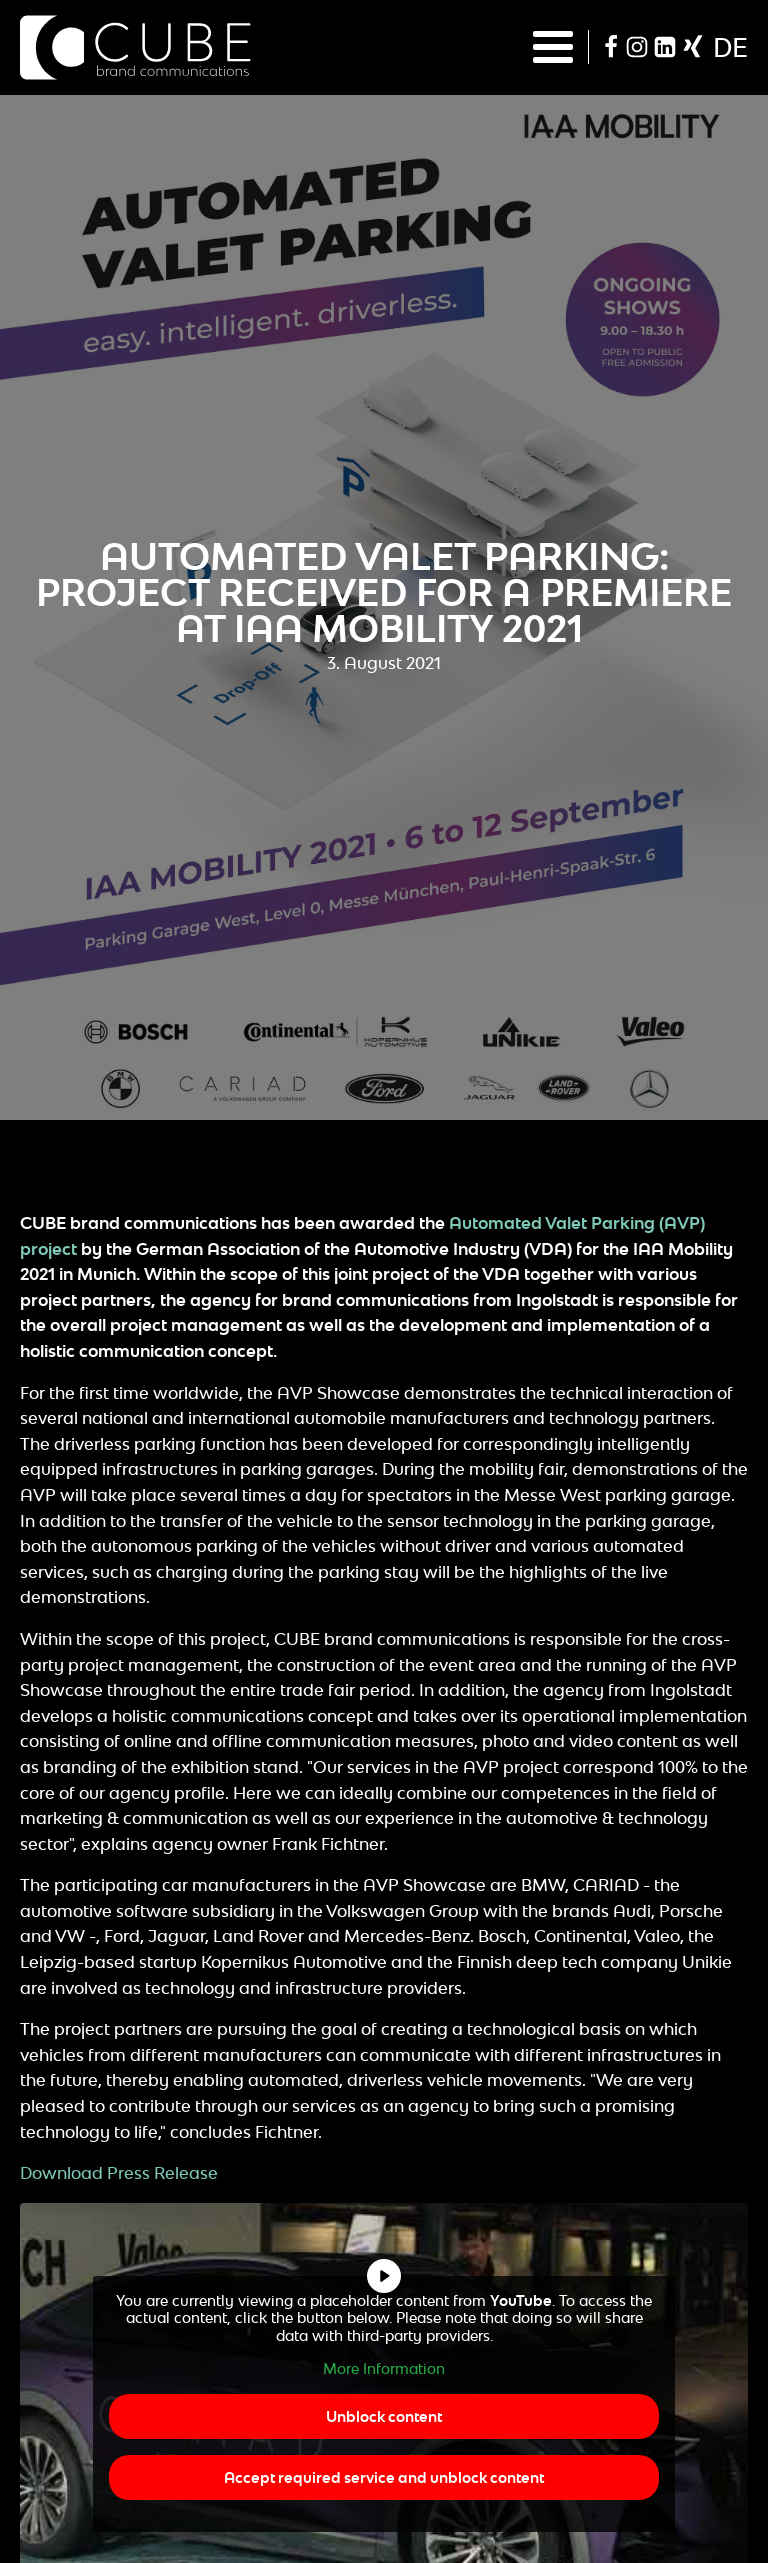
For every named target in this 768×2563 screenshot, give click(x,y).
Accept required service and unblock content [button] (384, 2477)
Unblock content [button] (384, 2416)
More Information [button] (384, 2368)
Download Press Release (119, 2173)
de (730, 47)
